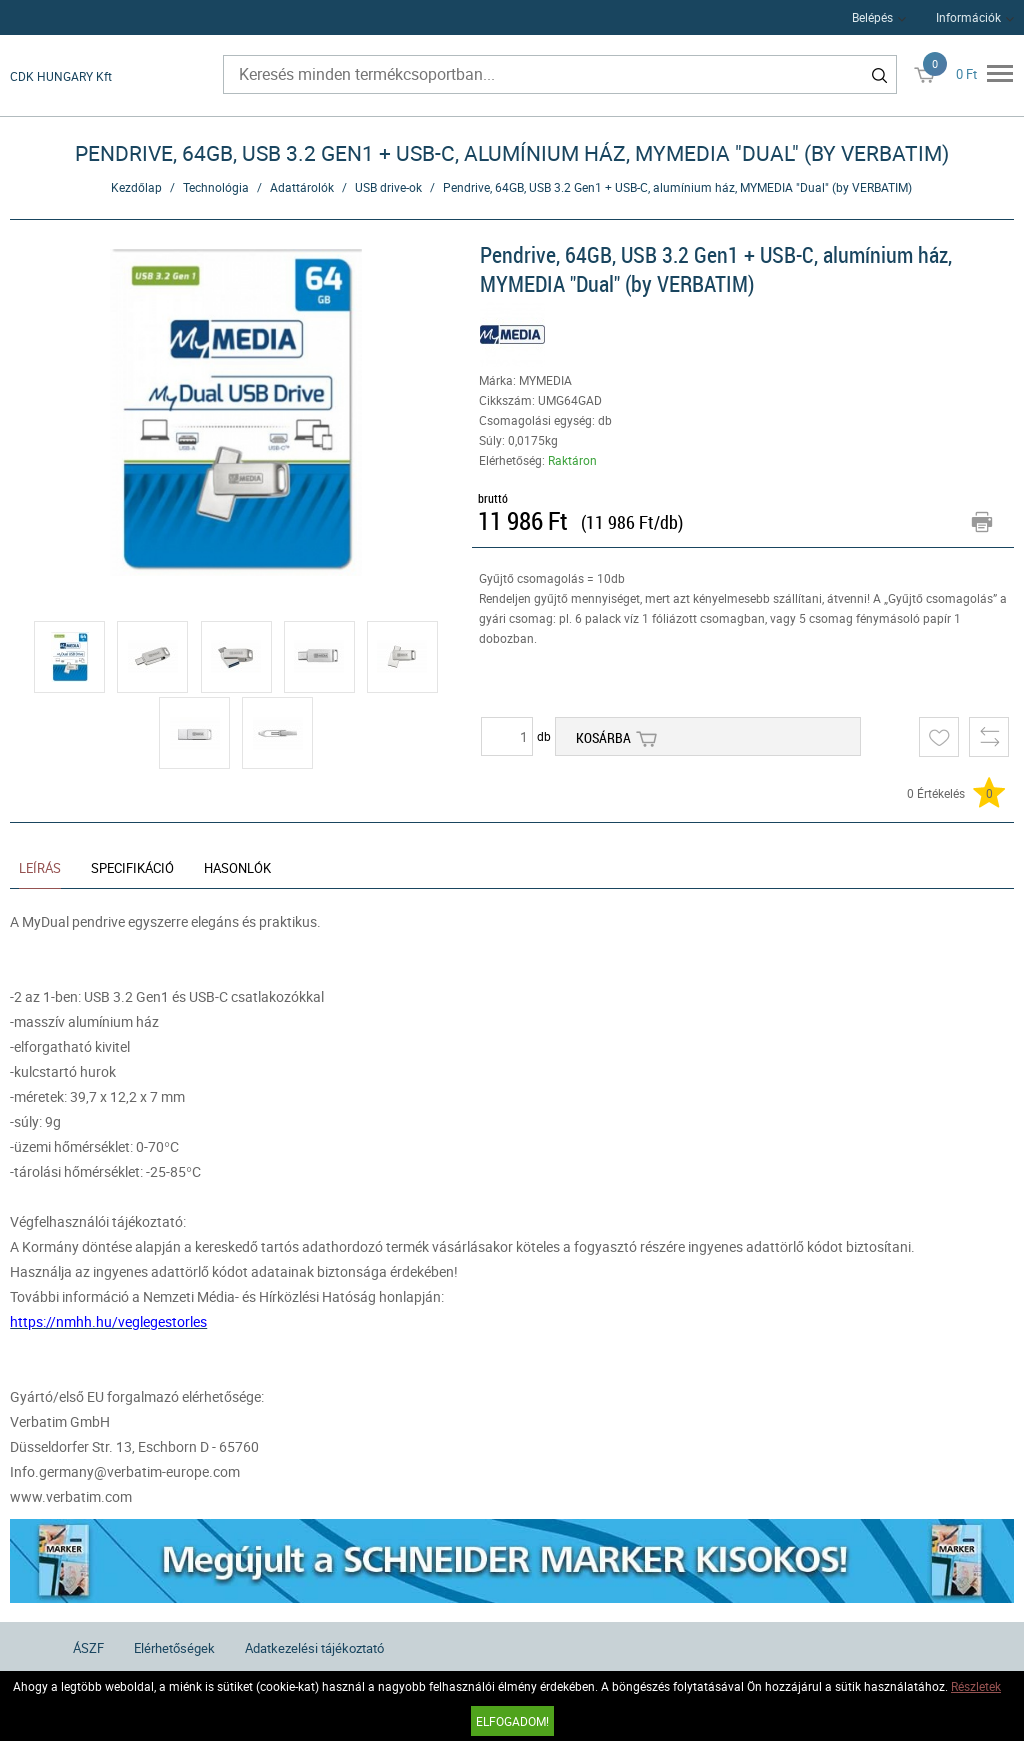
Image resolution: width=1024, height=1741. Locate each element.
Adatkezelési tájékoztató (314, 1648)
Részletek (976, 1686)
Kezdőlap (136, 187)
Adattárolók (302, 187)
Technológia (216, 187)
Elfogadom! (512, 1721)
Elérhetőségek (174, 1648)
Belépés (872, 17)
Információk (968, 17)
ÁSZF (88, 1648)
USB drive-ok (388, 187)
